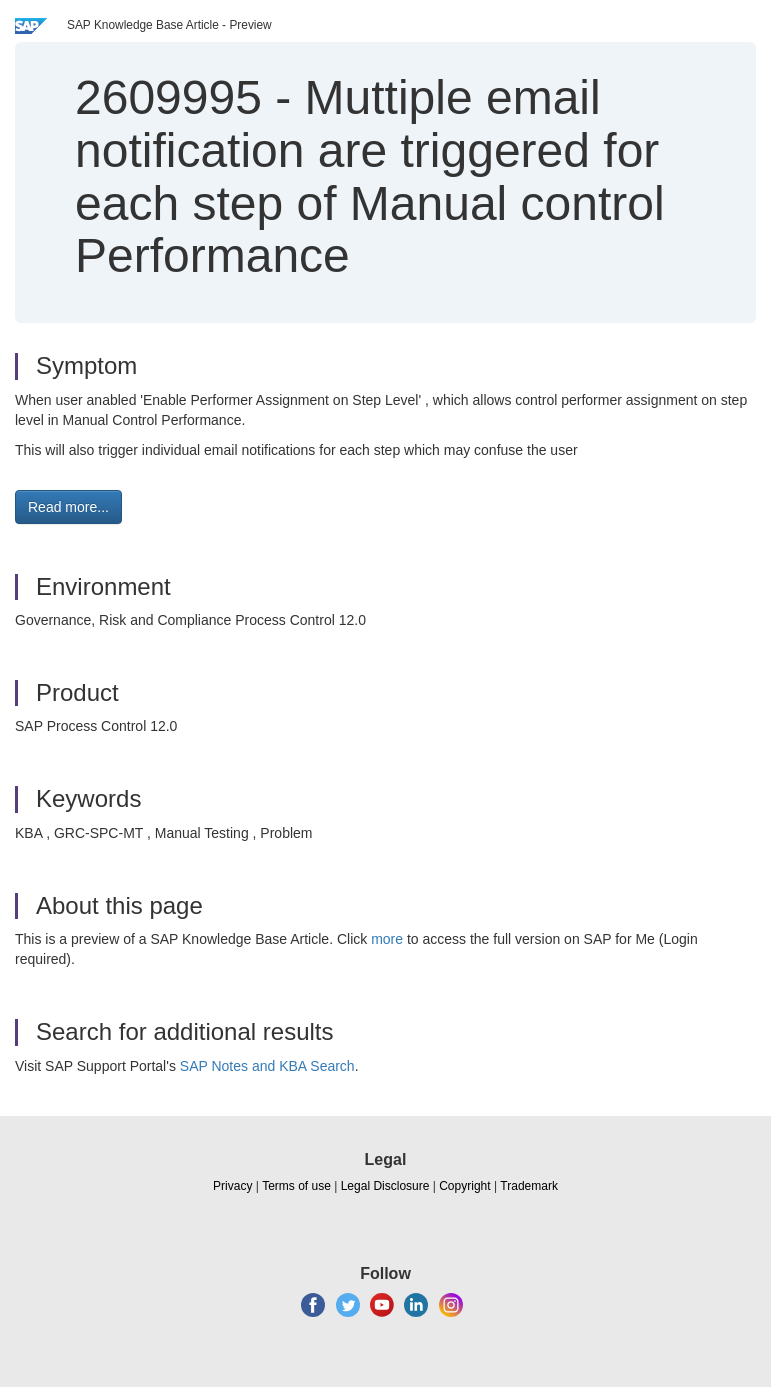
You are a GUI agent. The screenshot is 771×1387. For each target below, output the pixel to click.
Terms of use (296, 1186)
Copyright (464, 1186)
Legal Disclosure (385, 1186)
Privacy (232, 1186)
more (387, 939)
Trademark (529, 1186)
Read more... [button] (68, 507)
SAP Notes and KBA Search (267, 1066)
